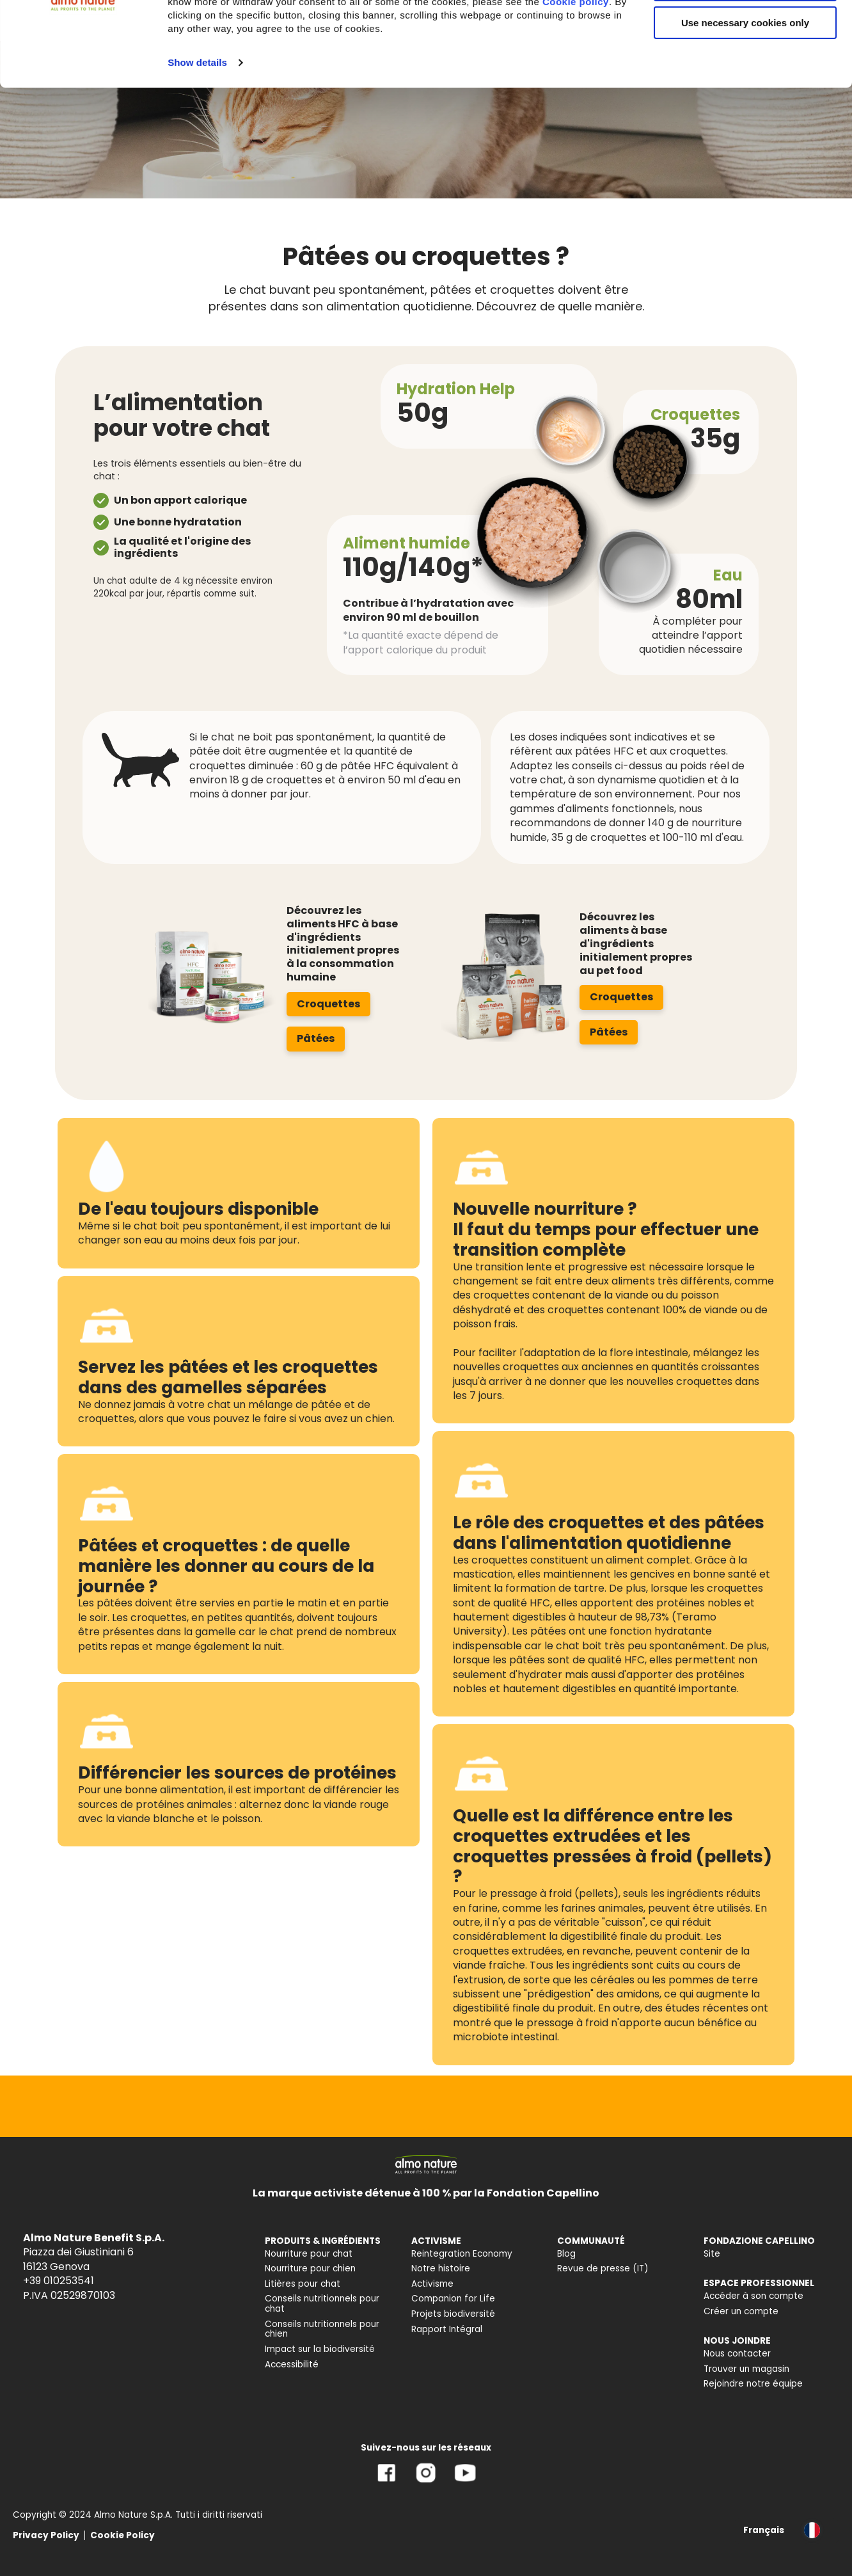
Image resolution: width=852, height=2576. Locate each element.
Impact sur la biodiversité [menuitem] (320, 2349)
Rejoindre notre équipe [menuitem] (753, 2384)
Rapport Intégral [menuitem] (446, 2329)
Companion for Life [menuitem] (453, 2298)
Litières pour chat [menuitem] (302, 2284)
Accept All (745, 31)
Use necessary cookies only (745, 107)
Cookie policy (575, 86)
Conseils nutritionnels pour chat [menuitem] (322, 2303)
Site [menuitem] (712, 2254)
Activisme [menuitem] (432, 2284)
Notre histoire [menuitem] (440, 2268)
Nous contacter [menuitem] (737, 2354)
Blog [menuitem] (566, 2254)
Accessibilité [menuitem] (292, 2364)
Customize (746, 69)
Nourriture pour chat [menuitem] (308, 2254)
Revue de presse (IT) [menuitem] (603, 2268)
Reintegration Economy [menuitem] (461, 2254)
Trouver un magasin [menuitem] (746, 2369)
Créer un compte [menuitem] (741, 2311)
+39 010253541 (58, 2280)
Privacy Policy (46, 2535)
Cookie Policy (122, 2535)
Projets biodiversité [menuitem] (453, 2314)
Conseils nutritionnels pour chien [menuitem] (322, 2329)
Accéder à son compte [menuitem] (753, 2296)
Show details (197, 146)
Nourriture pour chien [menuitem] (310, 2268)
